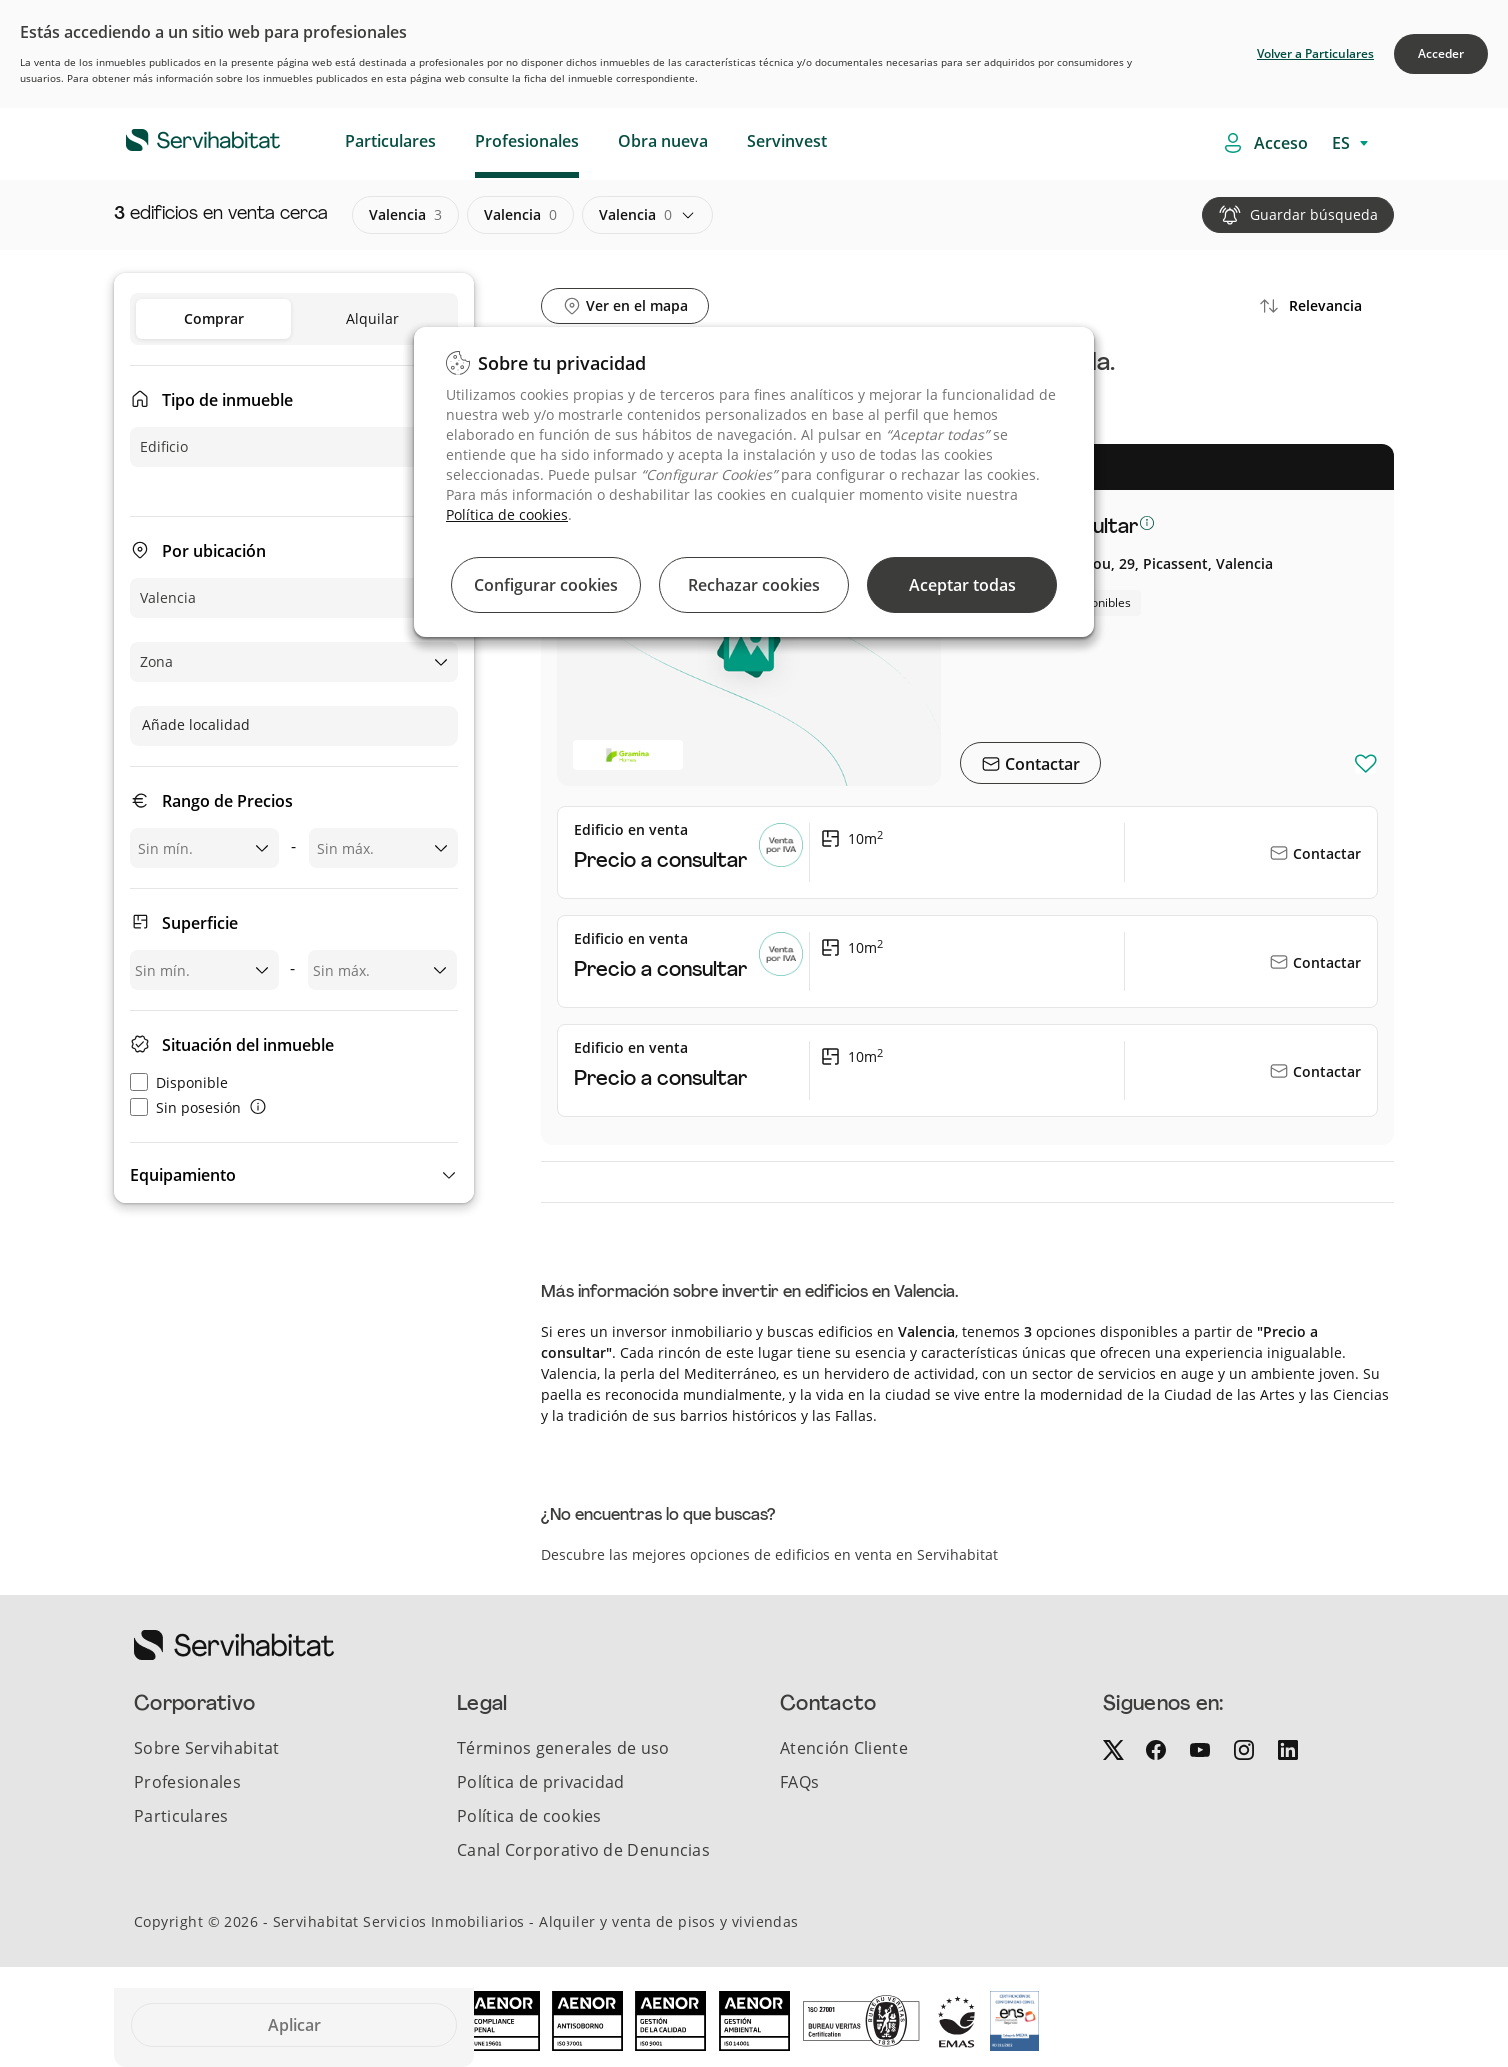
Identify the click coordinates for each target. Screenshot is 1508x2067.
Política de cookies (507, 514)
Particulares (390, 141)
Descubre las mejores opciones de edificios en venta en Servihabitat (769, 1554)
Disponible (179, 1082)
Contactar (1040, 764)
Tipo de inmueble (227, 400)
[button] (294, 1175)
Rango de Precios (227, 801)
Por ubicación (214, 551)
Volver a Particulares (1315, 53)
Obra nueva (663, 141)
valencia (405, 215)
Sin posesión (185, 1107)
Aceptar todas (962, 585)
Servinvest (787, 141)
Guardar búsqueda (1314, 214)
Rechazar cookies (754, 585)
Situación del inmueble (248, 1045)
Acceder (1441, 53)
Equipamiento (183, 1175)
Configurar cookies (546, 585)
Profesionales (527, 141)
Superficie (200, 923)
